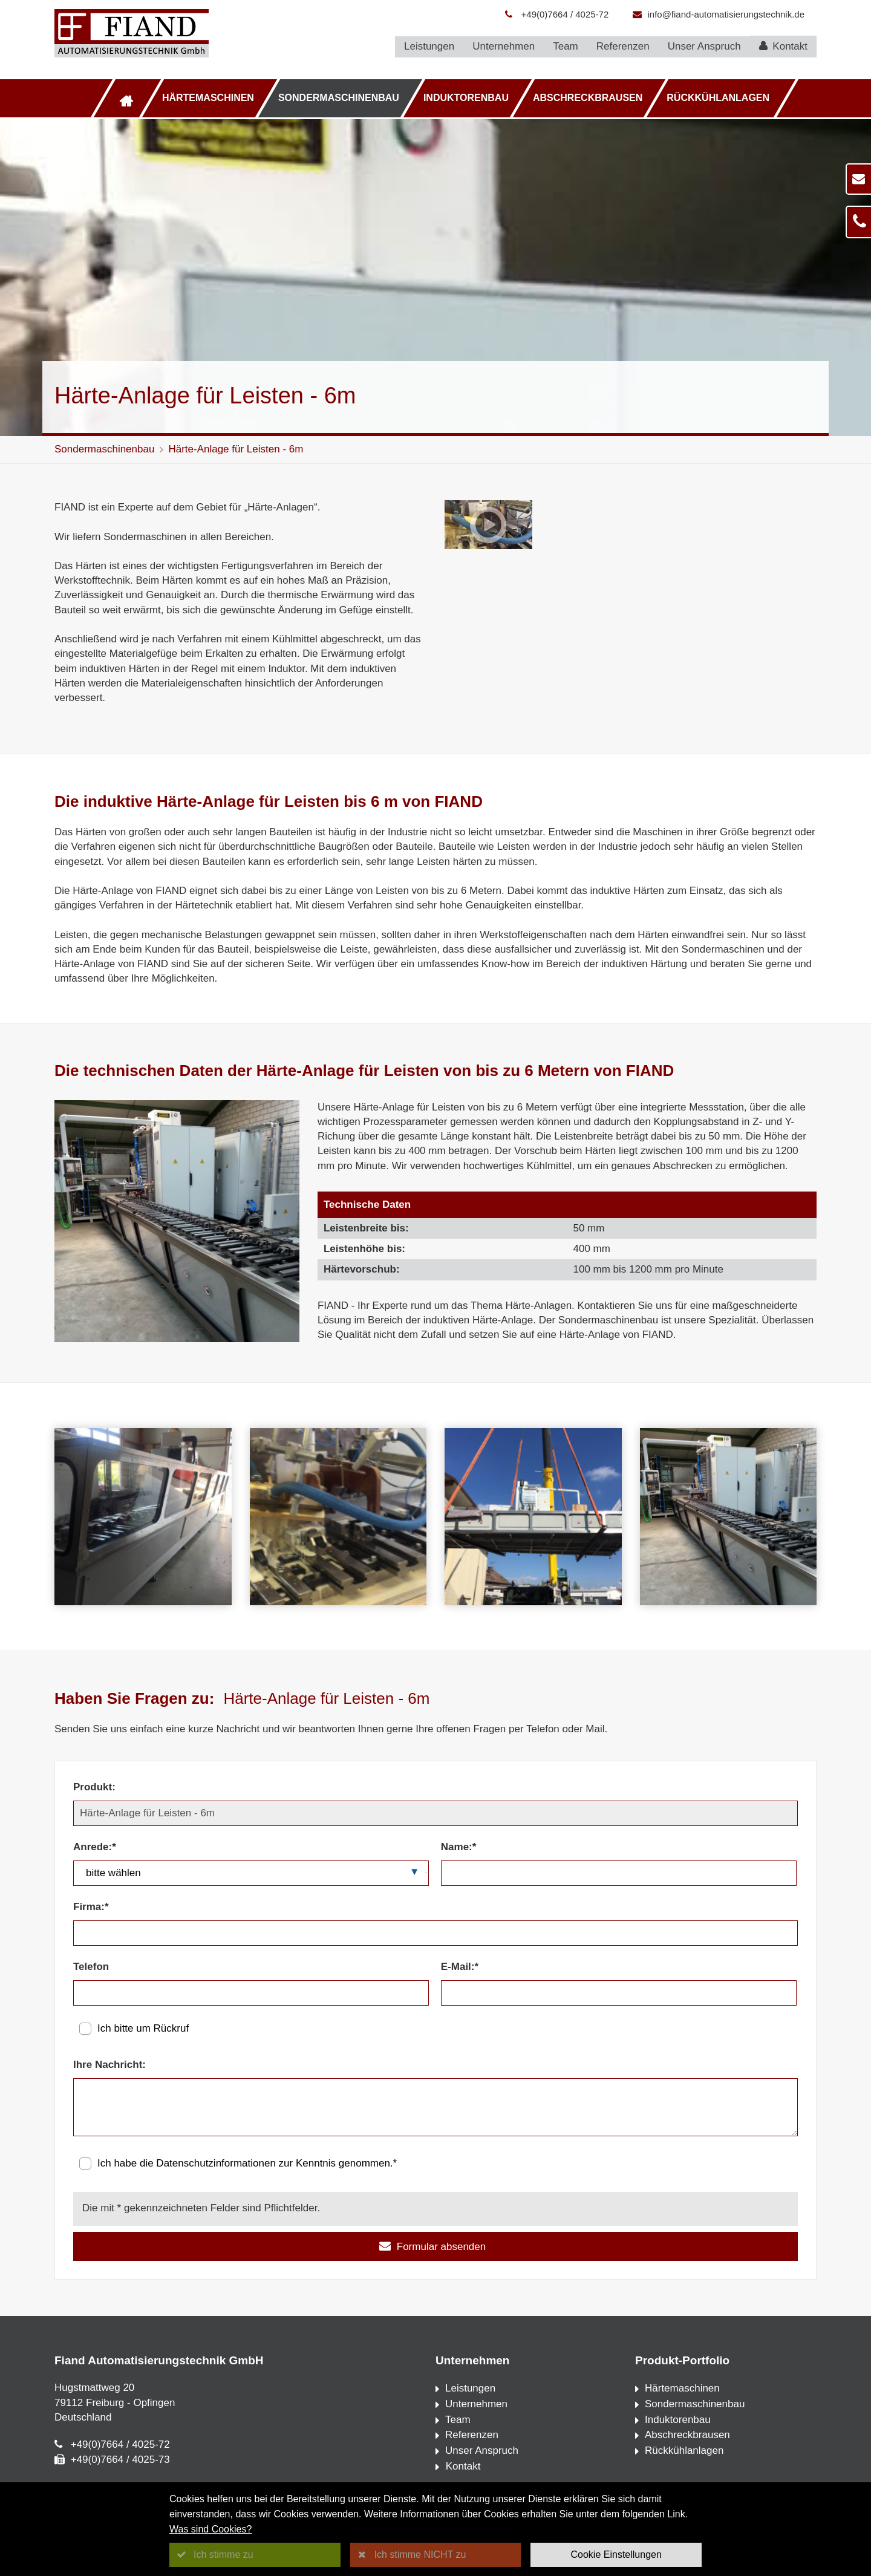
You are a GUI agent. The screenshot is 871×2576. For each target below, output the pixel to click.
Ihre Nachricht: (109, 2064)
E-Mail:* (459, 1966)
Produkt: (94, 1787)
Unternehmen (503, 46)
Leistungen (429, 46)
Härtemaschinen (208, 98)
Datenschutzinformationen (216, 2163)
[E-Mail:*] (619, 1993)
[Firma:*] (435, 1933)
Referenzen (623, 46)
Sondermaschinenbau (338, 98)
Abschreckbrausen (587, 98)
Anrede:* (94, 1847)
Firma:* (91, 1906)
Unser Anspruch (704, 46)
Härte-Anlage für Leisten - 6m (235, 449)
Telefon (91, 1966)
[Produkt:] (435, 1813)
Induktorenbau (466, 98)
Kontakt (783, 46)
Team (565, 46)
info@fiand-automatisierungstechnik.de (725, 14)
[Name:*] (619, 1873)
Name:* (459, 1847)
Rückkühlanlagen (718, 98)
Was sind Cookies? (210, 2529)
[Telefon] (251, 1993)
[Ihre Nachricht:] (435, 2107)
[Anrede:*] (251, 1873)
